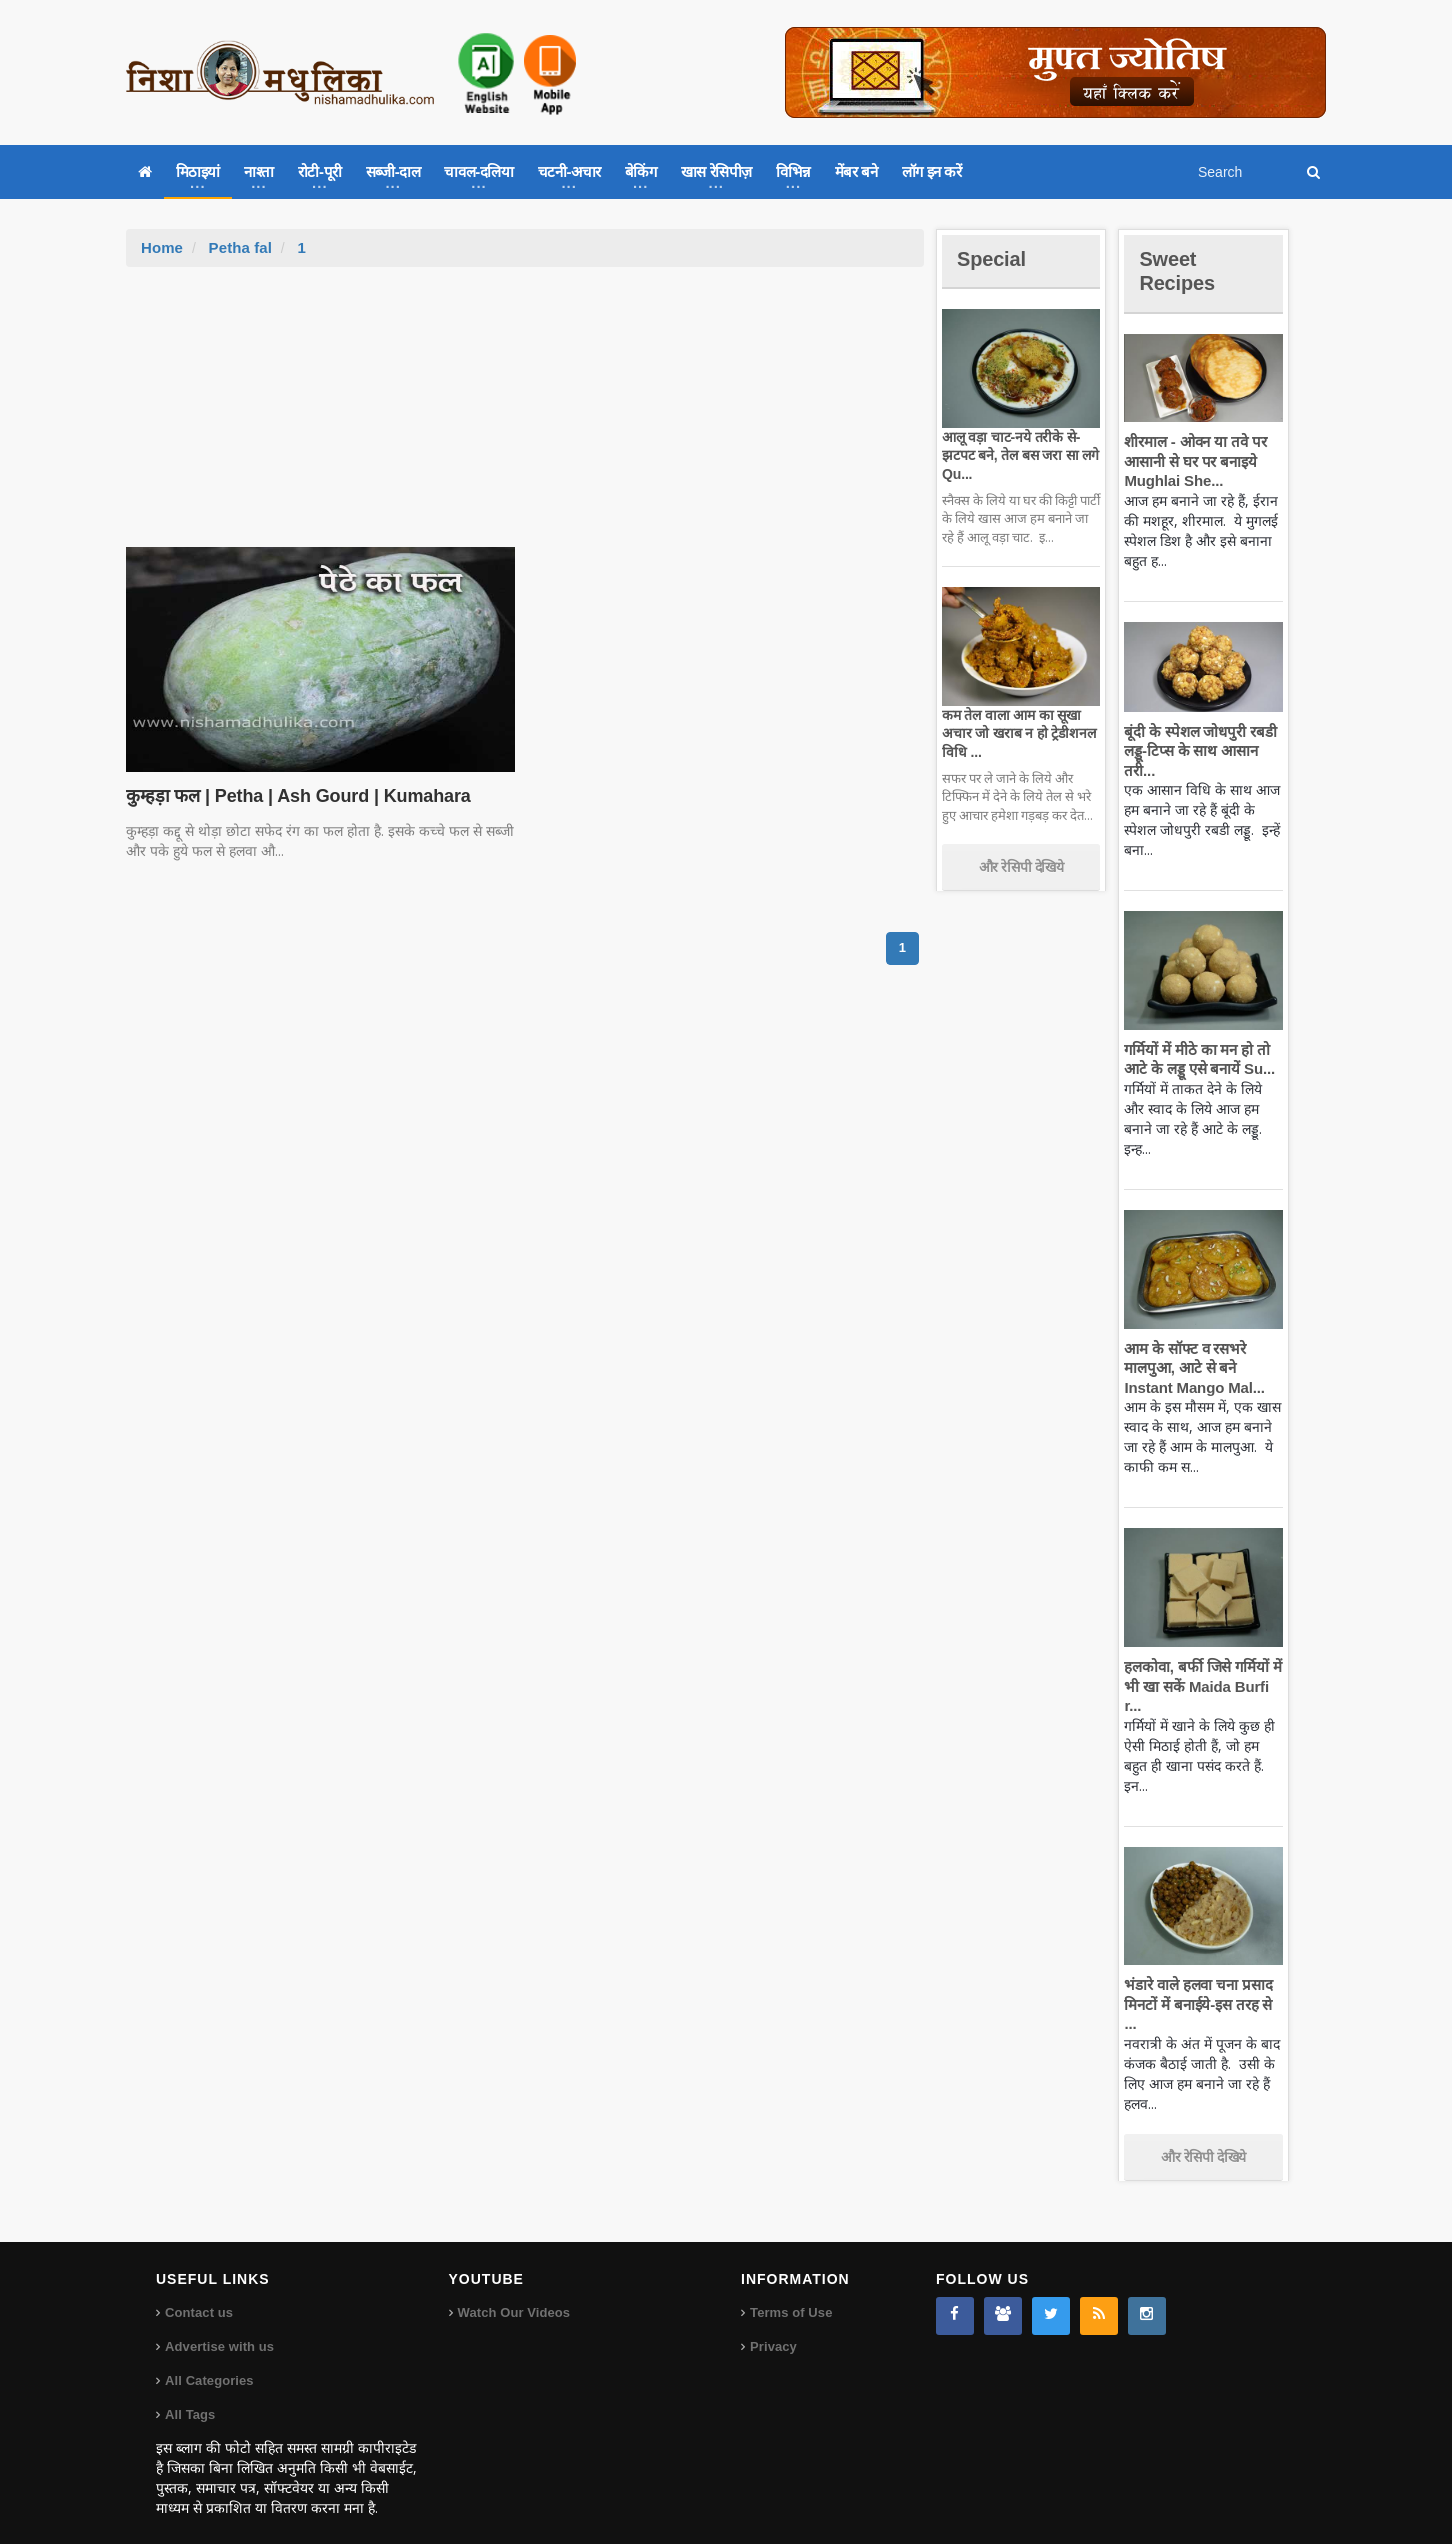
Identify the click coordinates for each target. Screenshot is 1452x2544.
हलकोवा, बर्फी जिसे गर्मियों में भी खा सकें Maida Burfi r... (1200, 1686)
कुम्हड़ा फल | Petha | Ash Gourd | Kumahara (293, 796)
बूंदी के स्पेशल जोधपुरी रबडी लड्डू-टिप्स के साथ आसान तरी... (1197, 751)
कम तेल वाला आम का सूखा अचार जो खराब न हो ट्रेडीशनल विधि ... (1016, 733)
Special (994, 258)
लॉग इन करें (932, 171)
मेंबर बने (856, 171)
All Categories (208, 2361)
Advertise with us (219, 2327)
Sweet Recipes (1180, 270)
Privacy (773, 2327)
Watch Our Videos (513, 2293)
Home (162, 247)
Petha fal (239, 247)
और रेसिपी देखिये (1021, 867)
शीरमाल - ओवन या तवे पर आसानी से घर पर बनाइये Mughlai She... (1193, 461)
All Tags (190, 2395)
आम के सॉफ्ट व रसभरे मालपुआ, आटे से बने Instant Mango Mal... (1191, 1368)
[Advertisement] (525, 417)
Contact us (198, 2293)
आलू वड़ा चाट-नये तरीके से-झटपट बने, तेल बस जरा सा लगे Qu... (1017, 455)
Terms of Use (790, 2293)
